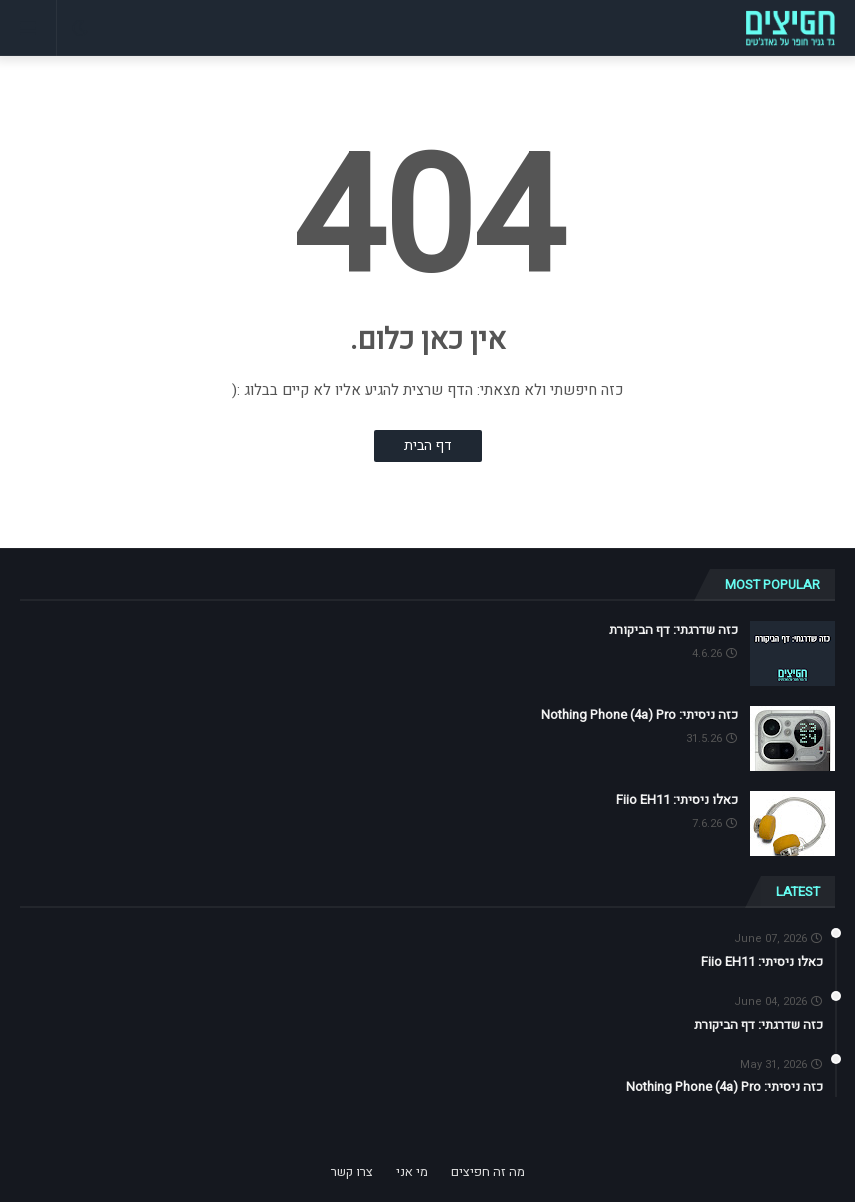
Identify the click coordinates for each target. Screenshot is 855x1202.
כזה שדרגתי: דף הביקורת (673, 630)
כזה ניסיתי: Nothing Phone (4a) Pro (639, 715)
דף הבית (428, 445)
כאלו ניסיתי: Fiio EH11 (677, 800)
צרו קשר (352, 1171)
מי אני (412, 1171)
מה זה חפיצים (488, 1171)
